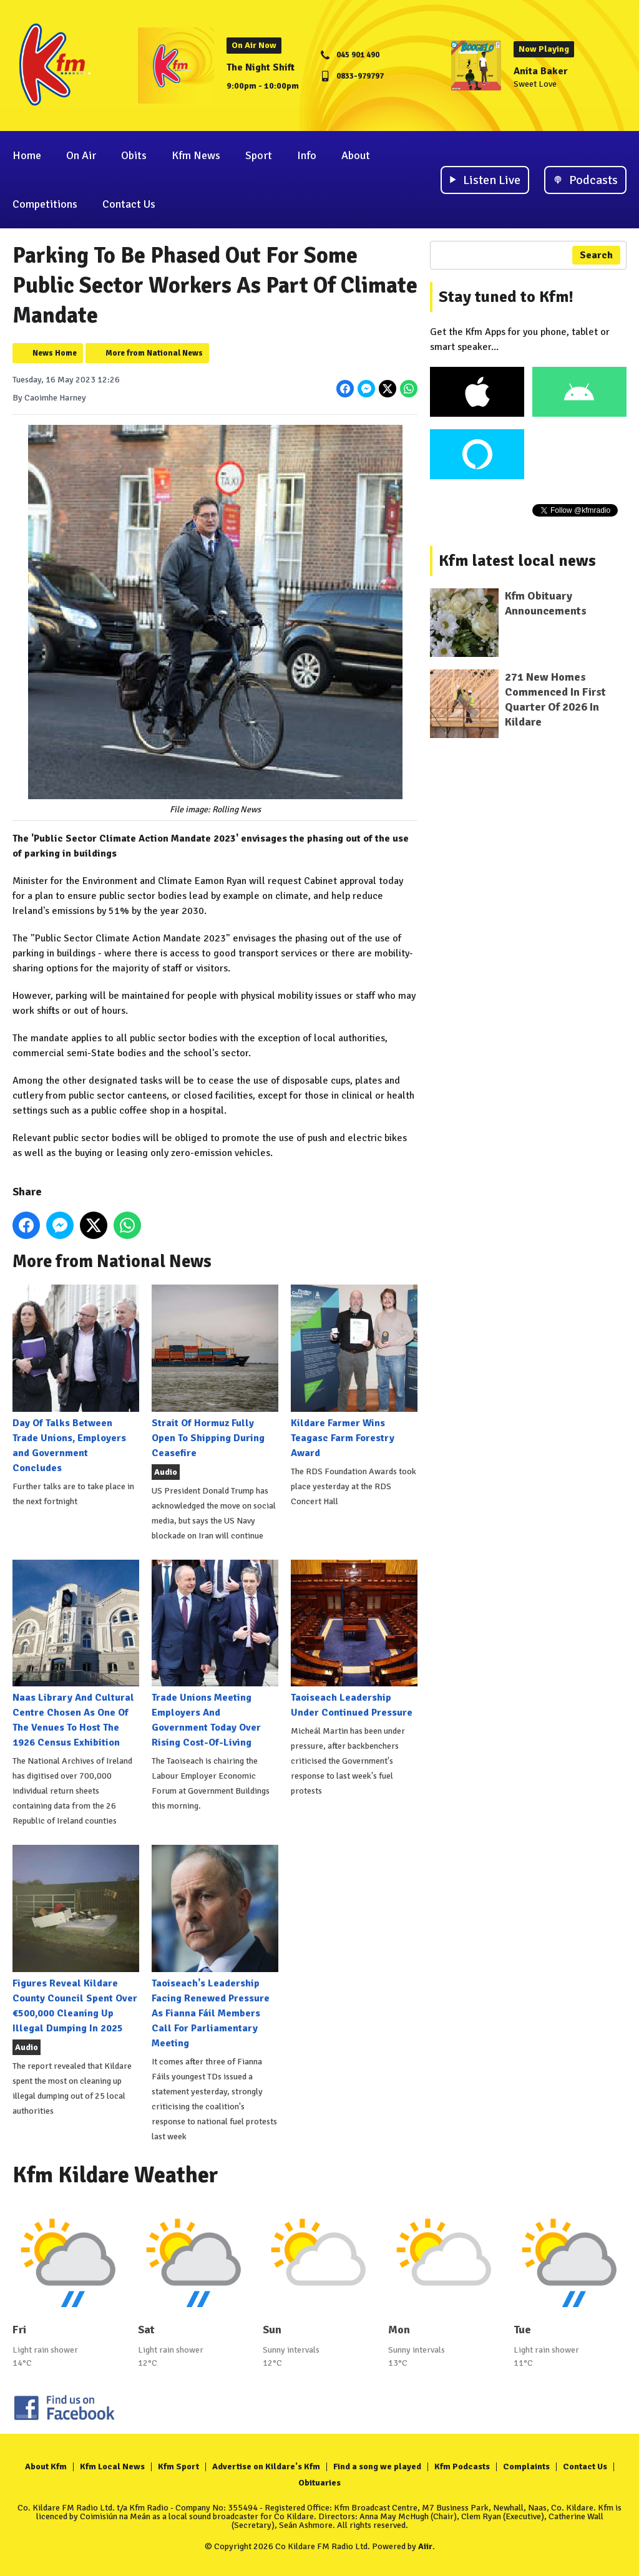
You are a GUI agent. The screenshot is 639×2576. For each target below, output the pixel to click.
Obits (134, 155)
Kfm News (196, 155)
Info (306, 155)
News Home (54, 353)
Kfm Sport (178, 2466)
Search (596, 255)
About (355, 155)
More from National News (154, 353)
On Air (81, 155)
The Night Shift (261, 67)
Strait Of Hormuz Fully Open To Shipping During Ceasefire (215, 1372)
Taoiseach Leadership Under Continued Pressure (354, 1639)
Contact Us (128, 204)
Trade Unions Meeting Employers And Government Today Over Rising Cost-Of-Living (215, 1654)
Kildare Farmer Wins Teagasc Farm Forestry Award (354, 1372)
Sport (258, 155)
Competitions (44, 204)
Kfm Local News (112, 2466)
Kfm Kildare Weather (115, 2175)
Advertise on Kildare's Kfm (266, 2466)
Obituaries (319, 2482)
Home (26, 155)
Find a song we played (377, 2466)
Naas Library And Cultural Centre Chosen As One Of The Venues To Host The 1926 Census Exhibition (75, 1654)
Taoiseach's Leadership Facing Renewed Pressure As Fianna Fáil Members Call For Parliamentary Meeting (215, 1947)
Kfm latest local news (517, 561)
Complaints (526, 2466)
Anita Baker (541, 71)
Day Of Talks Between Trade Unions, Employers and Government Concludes (75, 1379)
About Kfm (46, 2466)
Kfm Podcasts (462, 2466)
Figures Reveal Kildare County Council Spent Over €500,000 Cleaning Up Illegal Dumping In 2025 (75, 1939)
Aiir (425, 2546)
